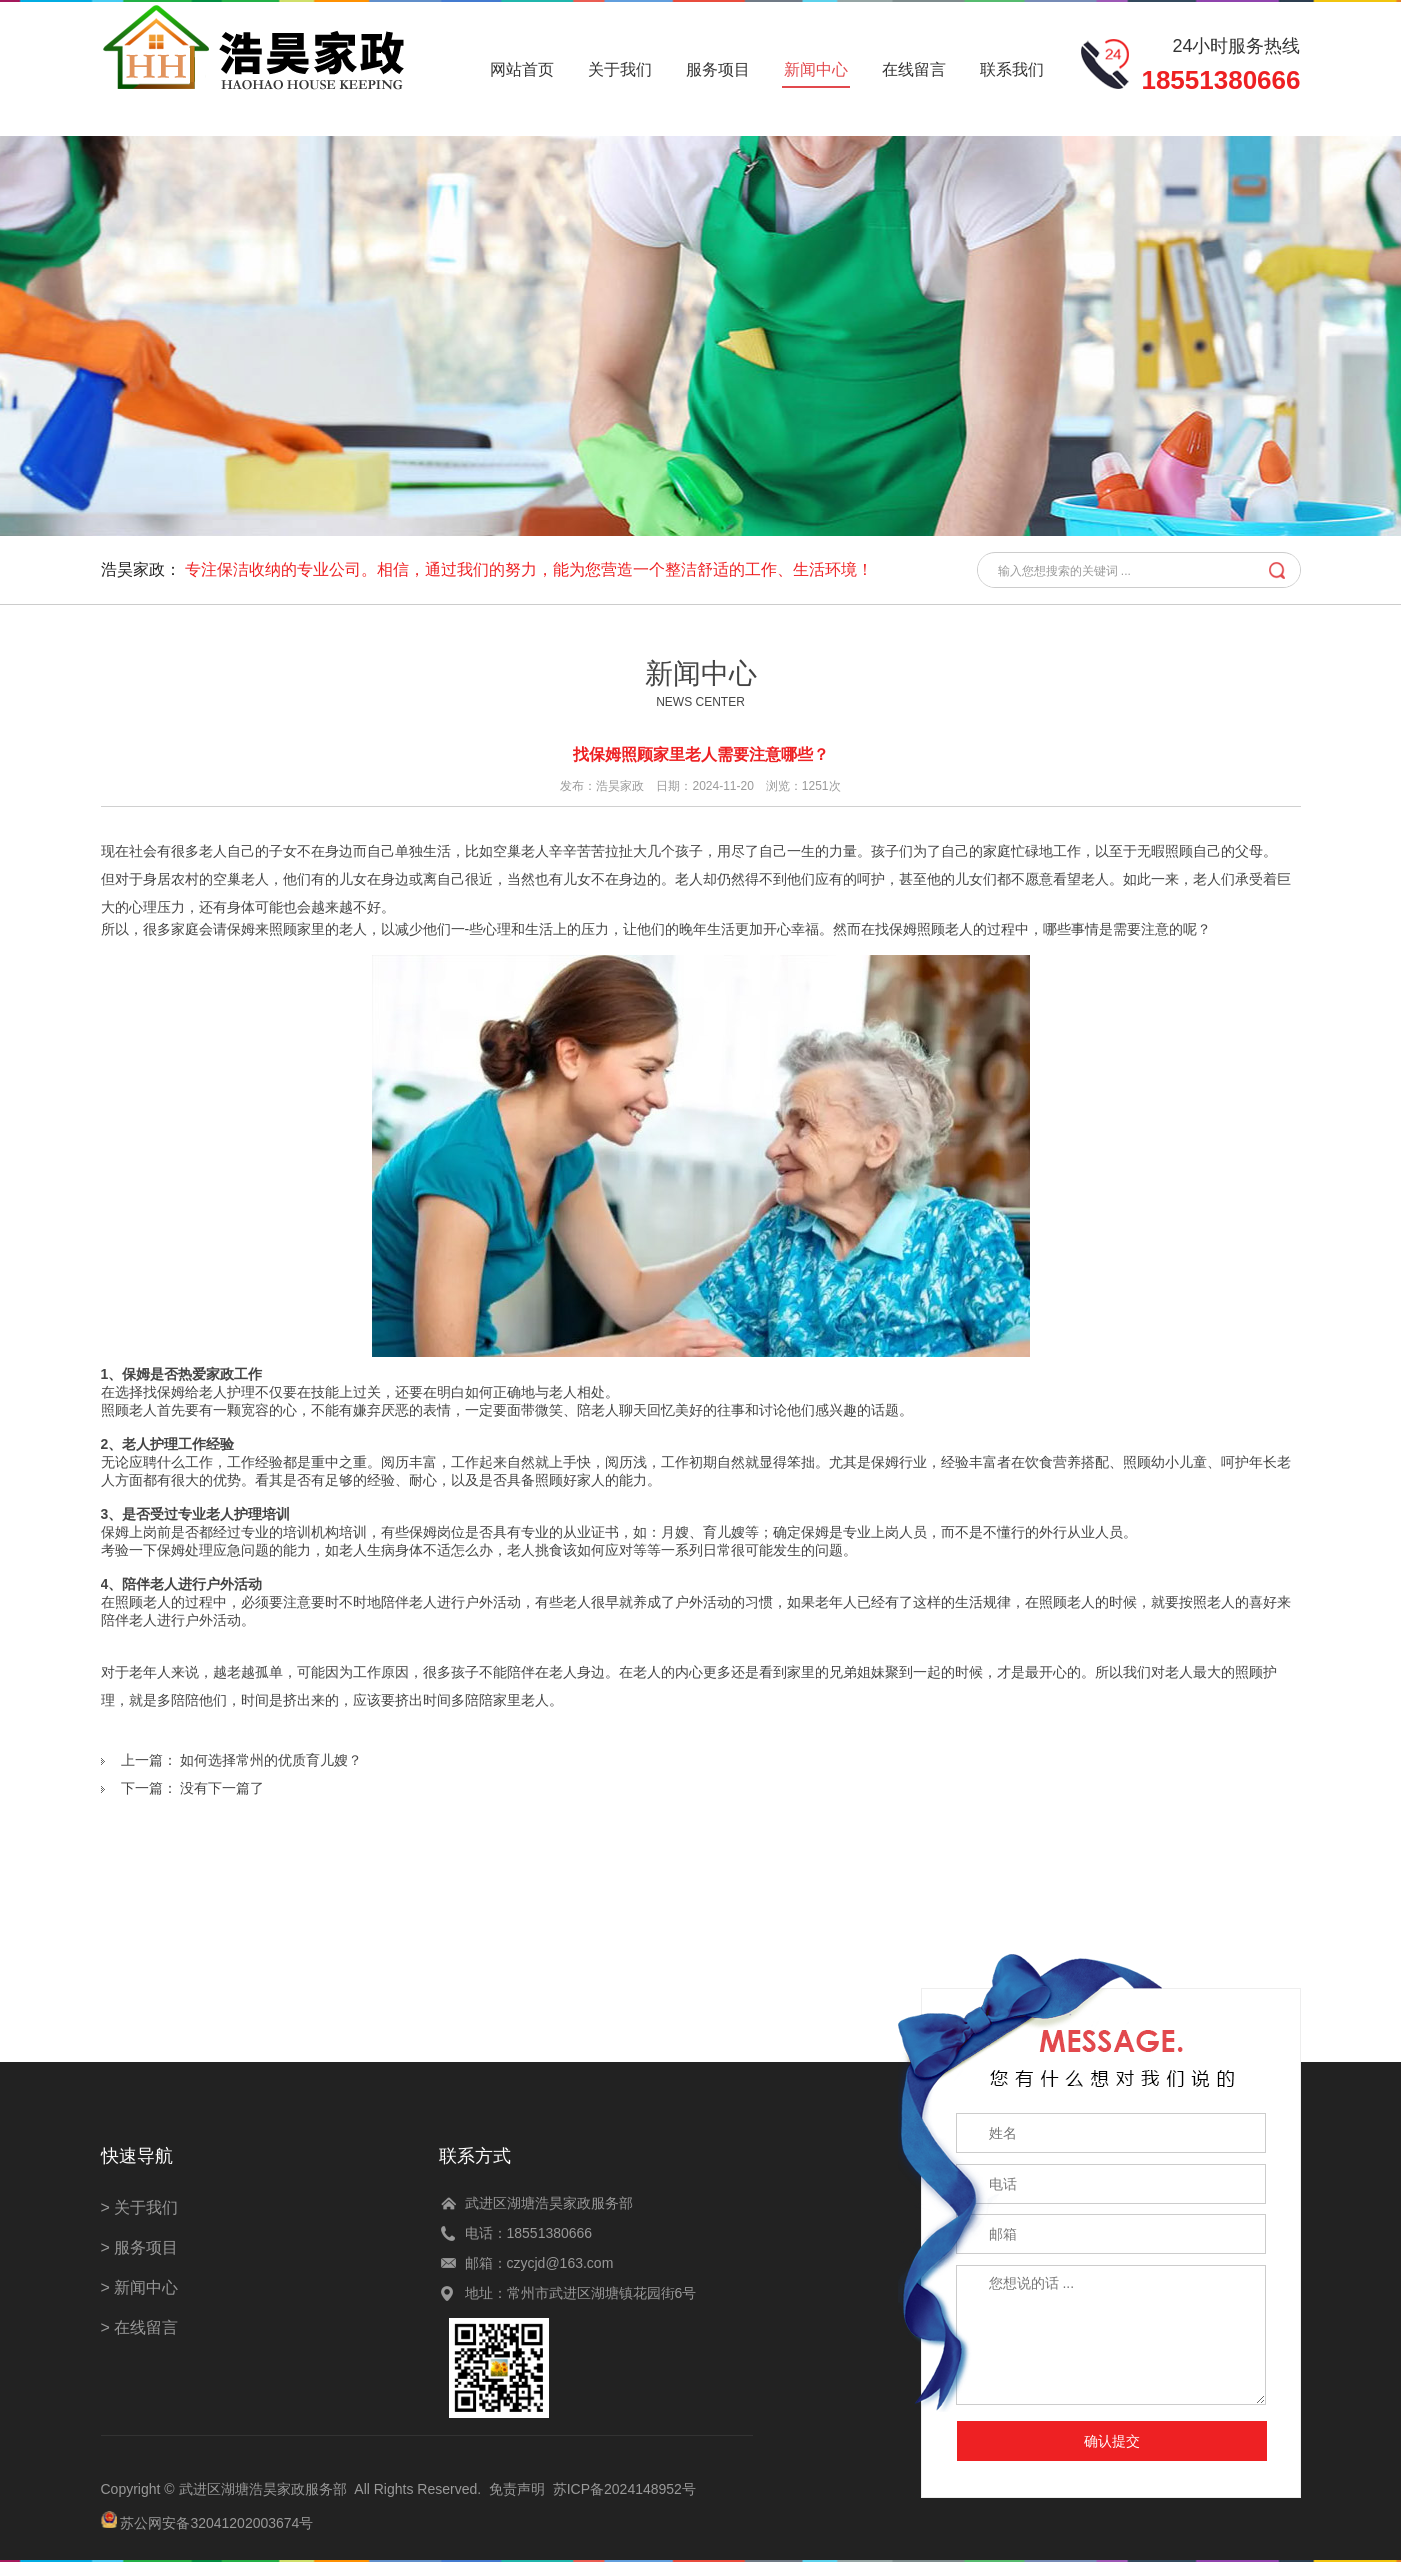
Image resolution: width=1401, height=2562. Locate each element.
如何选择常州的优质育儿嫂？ (271, 1760)
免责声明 (517, 2489)
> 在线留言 (140, 2327)
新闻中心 (816, 69)
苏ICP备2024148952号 (624, 2489)
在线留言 (914, 69)
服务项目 (718, 69)
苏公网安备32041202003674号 (216, 2523)
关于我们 (620, 69)
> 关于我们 (140, 2207)
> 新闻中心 (140, 2287)
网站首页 (522, 69)
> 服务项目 (140, 2247)
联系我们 (1012, 69)
